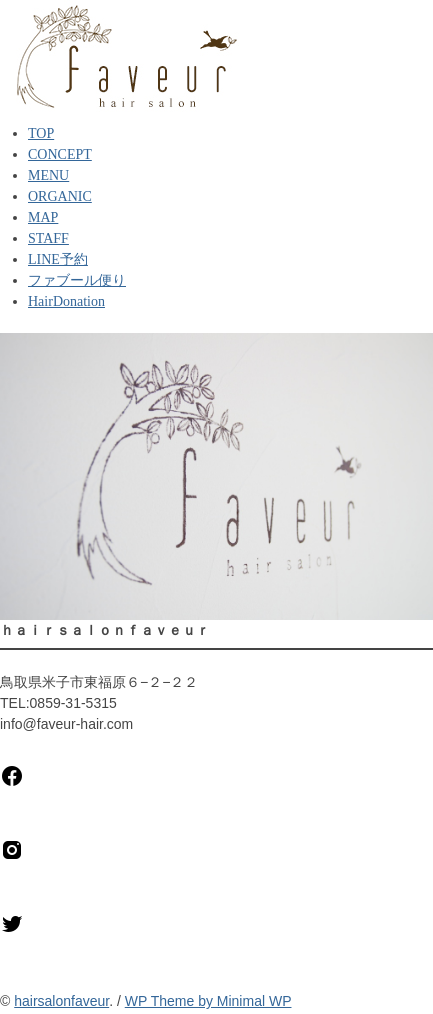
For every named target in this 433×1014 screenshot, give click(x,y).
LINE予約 (58, 259)
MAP (43, 217)
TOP (41, 133)
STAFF (48, 238)
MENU (48, 175)
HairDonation (66, 301)
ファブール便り (77, 280)
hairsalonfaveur (61, 1001)
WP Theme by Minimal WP (208, 1001)
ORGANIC (60, 196)
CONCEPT (60, 154)
